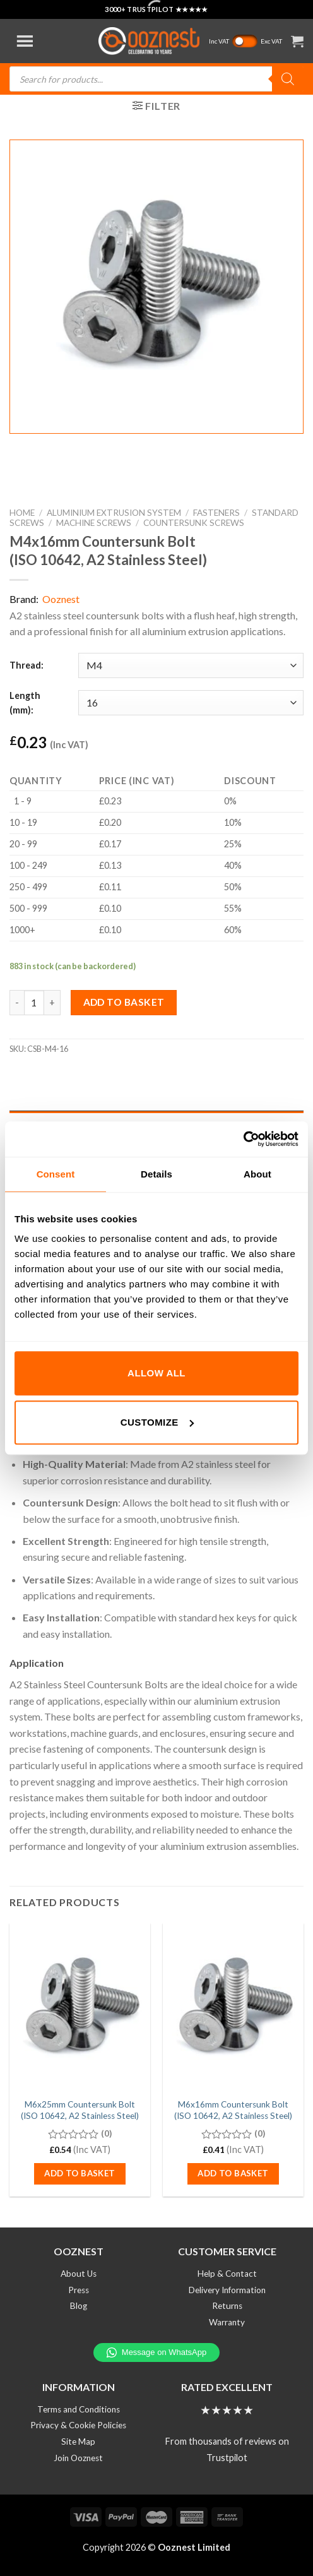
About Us (79, 2274)
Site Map (78, 2441)
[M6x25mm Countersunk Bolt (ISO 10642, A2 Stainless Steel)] (79, 2007)
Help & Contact (227, 2274)
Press (78, 2290)
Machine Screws (93, 523)
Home (22, 513)
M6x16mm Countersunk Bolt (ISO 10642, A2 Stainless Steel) (233, 2110)
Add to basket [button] (79, 2173)
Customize (157, 1422)
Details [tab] (156, 1174)
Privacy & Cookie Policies (78, 2425)
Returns (227, 2306)
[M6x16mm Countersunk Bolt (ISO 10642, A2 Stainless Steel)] (233, 2007)
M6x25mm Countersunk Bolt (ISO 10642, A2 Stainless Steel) (80, 2110)
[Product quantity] (34, 1002)
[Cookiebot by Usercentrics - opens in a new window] (243, 1139)
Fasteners (216, 513)
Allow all (156, 1373)
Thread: (26, 665)
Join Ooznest (78, 2458)
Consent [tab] (56, 1174)
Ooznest (61, 599)
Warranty (227, 2322)
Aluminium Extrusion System (114, 513)
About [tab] (257, 1174)
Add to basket (124, 1002)
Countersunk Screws (193, 523)
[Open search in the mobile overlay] (156, 79)
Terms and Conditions (78, 2409)
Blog (78, 2306)
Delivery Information (227, 2290)
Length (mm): (24, 702)
